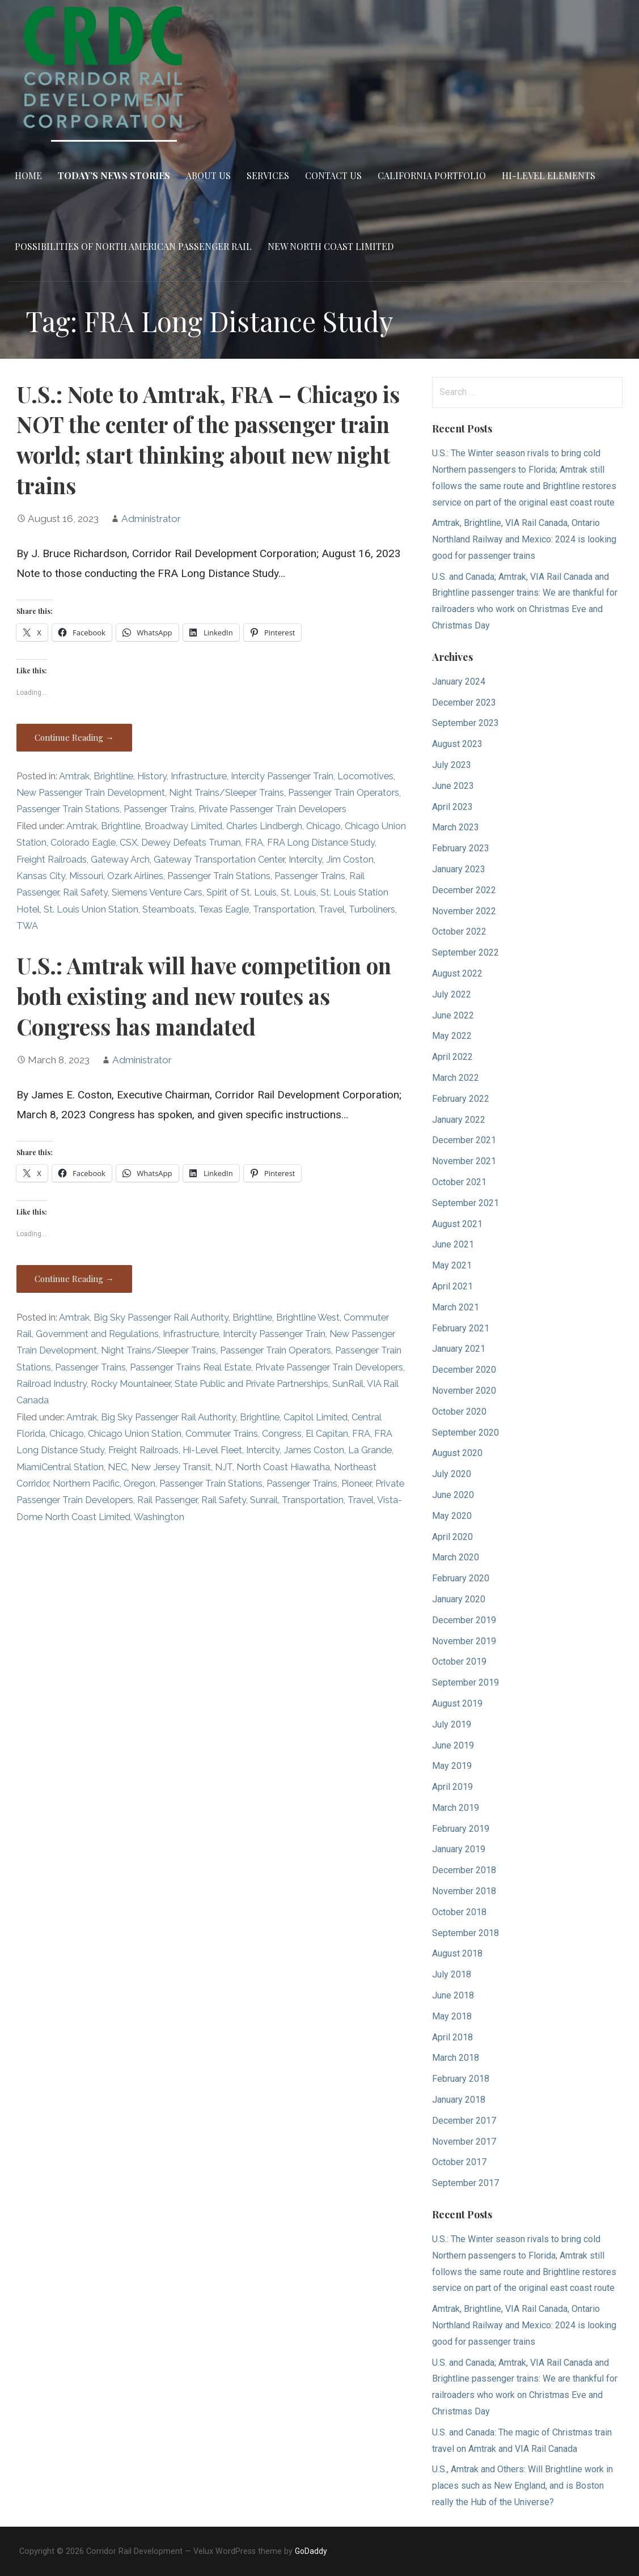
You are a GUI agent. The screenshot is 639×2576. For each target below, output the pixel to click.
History (152, 776)
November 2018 (464, 1891)
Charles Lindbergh (264, 826)
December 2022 (464, 890)
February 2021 (460, 1328)
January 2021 (458, 1348)
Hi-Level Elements (548, 175)
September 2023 (465, 723)
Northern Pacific (86, 1483)
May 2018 (452, 2016)
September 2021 (465, 1203)
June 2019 (453, 1745)
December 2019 (464, 1620)
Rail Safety (85, 892)
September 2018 (465, 1933)
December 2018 (464, 1870)
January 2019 (458, 1849)
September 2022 (465, 952)
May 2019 (452, 1765)
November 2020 (464, 1390)
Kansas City (40, 876)
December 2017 (464, 2120)
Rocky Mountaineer (131, 1383)
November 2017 (464, 2141)
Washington (159, 1517)
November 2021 (464, 1161)
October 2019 (459, 1661)
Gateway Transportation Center (219, 859)
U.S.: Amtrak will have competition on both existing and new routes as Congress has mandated (203, 995)
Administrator (151, 518)
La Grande (370, 1450)
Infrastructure (199, 776)
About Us (208, 175)
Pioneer (356, 1483)
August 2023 (457, 744)
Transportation (284, 909)
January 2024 (458, 681)
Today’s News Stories (114, 175)
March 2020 (455, 1557)
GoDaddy (311, 2551)
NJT (223, 1467)
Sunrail (264, 1500)
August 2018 (457, 1953)
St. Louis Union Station (91, 909)
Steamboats (168, 909)
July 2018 (451, 1974)
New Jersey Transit (171, 1467)
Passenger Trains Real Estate (190, 1367)
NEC (117, 1467)
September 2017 (465, 2183)
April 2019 (452, 1786)
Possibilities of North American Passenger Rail (133, 246)
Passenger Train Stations (68, 809)
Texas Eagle (223, 909)
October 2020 (459, 1411)
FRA (254, 842)
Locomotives (365, 776)
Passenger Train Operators (343, 792)
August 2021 (457, 1224)
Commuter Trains (221, 1433)
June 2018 (453, 1995)
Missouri (86, 876)
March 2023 (455, 827)
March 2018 (455, 2057)
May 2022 (452, 1035)
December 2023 (464, 702)
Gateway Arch (120, 859)
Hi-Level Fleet (212, 1450)
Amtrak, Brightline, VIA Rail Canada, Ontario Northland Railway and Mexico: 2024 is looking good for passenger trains (524, 539)
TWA (27, 925)
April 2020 (452, 1536)
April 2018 (452, 2037)
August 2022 (457, 973)
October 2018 (459, 1912)
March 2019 (455, 1807)
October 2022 (459, 931)
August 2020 (457, 1453)
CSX (128, 842)
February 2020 (460, 1578)
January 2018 (458, 2099)
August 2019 (457, 1703)
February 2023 (460, 848)
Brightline (113, 776)
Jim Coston (350, 859)
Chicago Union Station (134, 1433)
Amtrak (74, 776)
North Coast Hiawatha (283, 1467)
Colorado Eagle (83, 842)
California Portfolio (432, 175)
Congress (282, 1433)
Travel (332, 909)
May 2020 (452, 1515)
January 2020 (458, 1599)
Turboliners (372, 909)
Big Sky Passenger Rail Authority (161, 1317)
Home (28, 175)
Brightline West (308, 1317)
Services (268, 175)
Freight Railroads (51, 859)
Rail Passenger (167, 1500)
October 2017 (459, 2162)
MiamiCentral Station (60, 1467)
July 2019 (451, 1724)
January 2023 (458, 869)
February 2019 (460, 1828)
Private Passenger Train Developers (272, 809)
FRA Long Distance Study (321, 842)
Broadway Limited (183, 826)
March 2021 (455, 1307)
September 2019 (465, 1682)
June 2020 (453, 1494)
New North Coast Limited (330, 246)
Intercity (305, 859)
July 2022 (451, 994)
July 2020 (451, 1474)
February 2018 (460, 2078)
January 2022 (458, 1119)
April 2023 (452, 806)
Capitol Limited (315, 1417)
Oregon (139, 1483)
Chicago (323, 826)
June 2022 (453, 1015)
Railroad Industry (51, 1383)
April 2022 (452, 1056)
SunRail (347, 1383)
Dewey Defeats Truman (191, 842)
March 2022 (455, 1077)
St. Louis (298, 892)
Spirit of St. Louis (241, 892)
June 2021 (453, 1244)
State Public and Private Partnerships (251, 1383)
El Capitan (327, 1433)
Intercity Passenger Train (282, 776)
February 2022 (460, 1098)
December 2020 (464, 1369)
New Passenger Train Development (90, 792)
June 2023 (453, 785)
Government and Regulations (97, 1334)
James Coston (313, 1450)
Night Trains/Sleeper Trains (226, 792)
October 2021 (459, 1182)
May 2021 (452, 1265)
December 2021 (464, 1140)
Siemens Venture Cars (157, 892)
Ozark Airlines (135, 876)
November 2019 (464, 1641)
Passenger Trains (159, 809)
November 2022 (464, 911)
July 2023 (451, 764)
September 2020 (465, 1432)
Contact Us (333, 175)
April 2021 (452, 1286)
